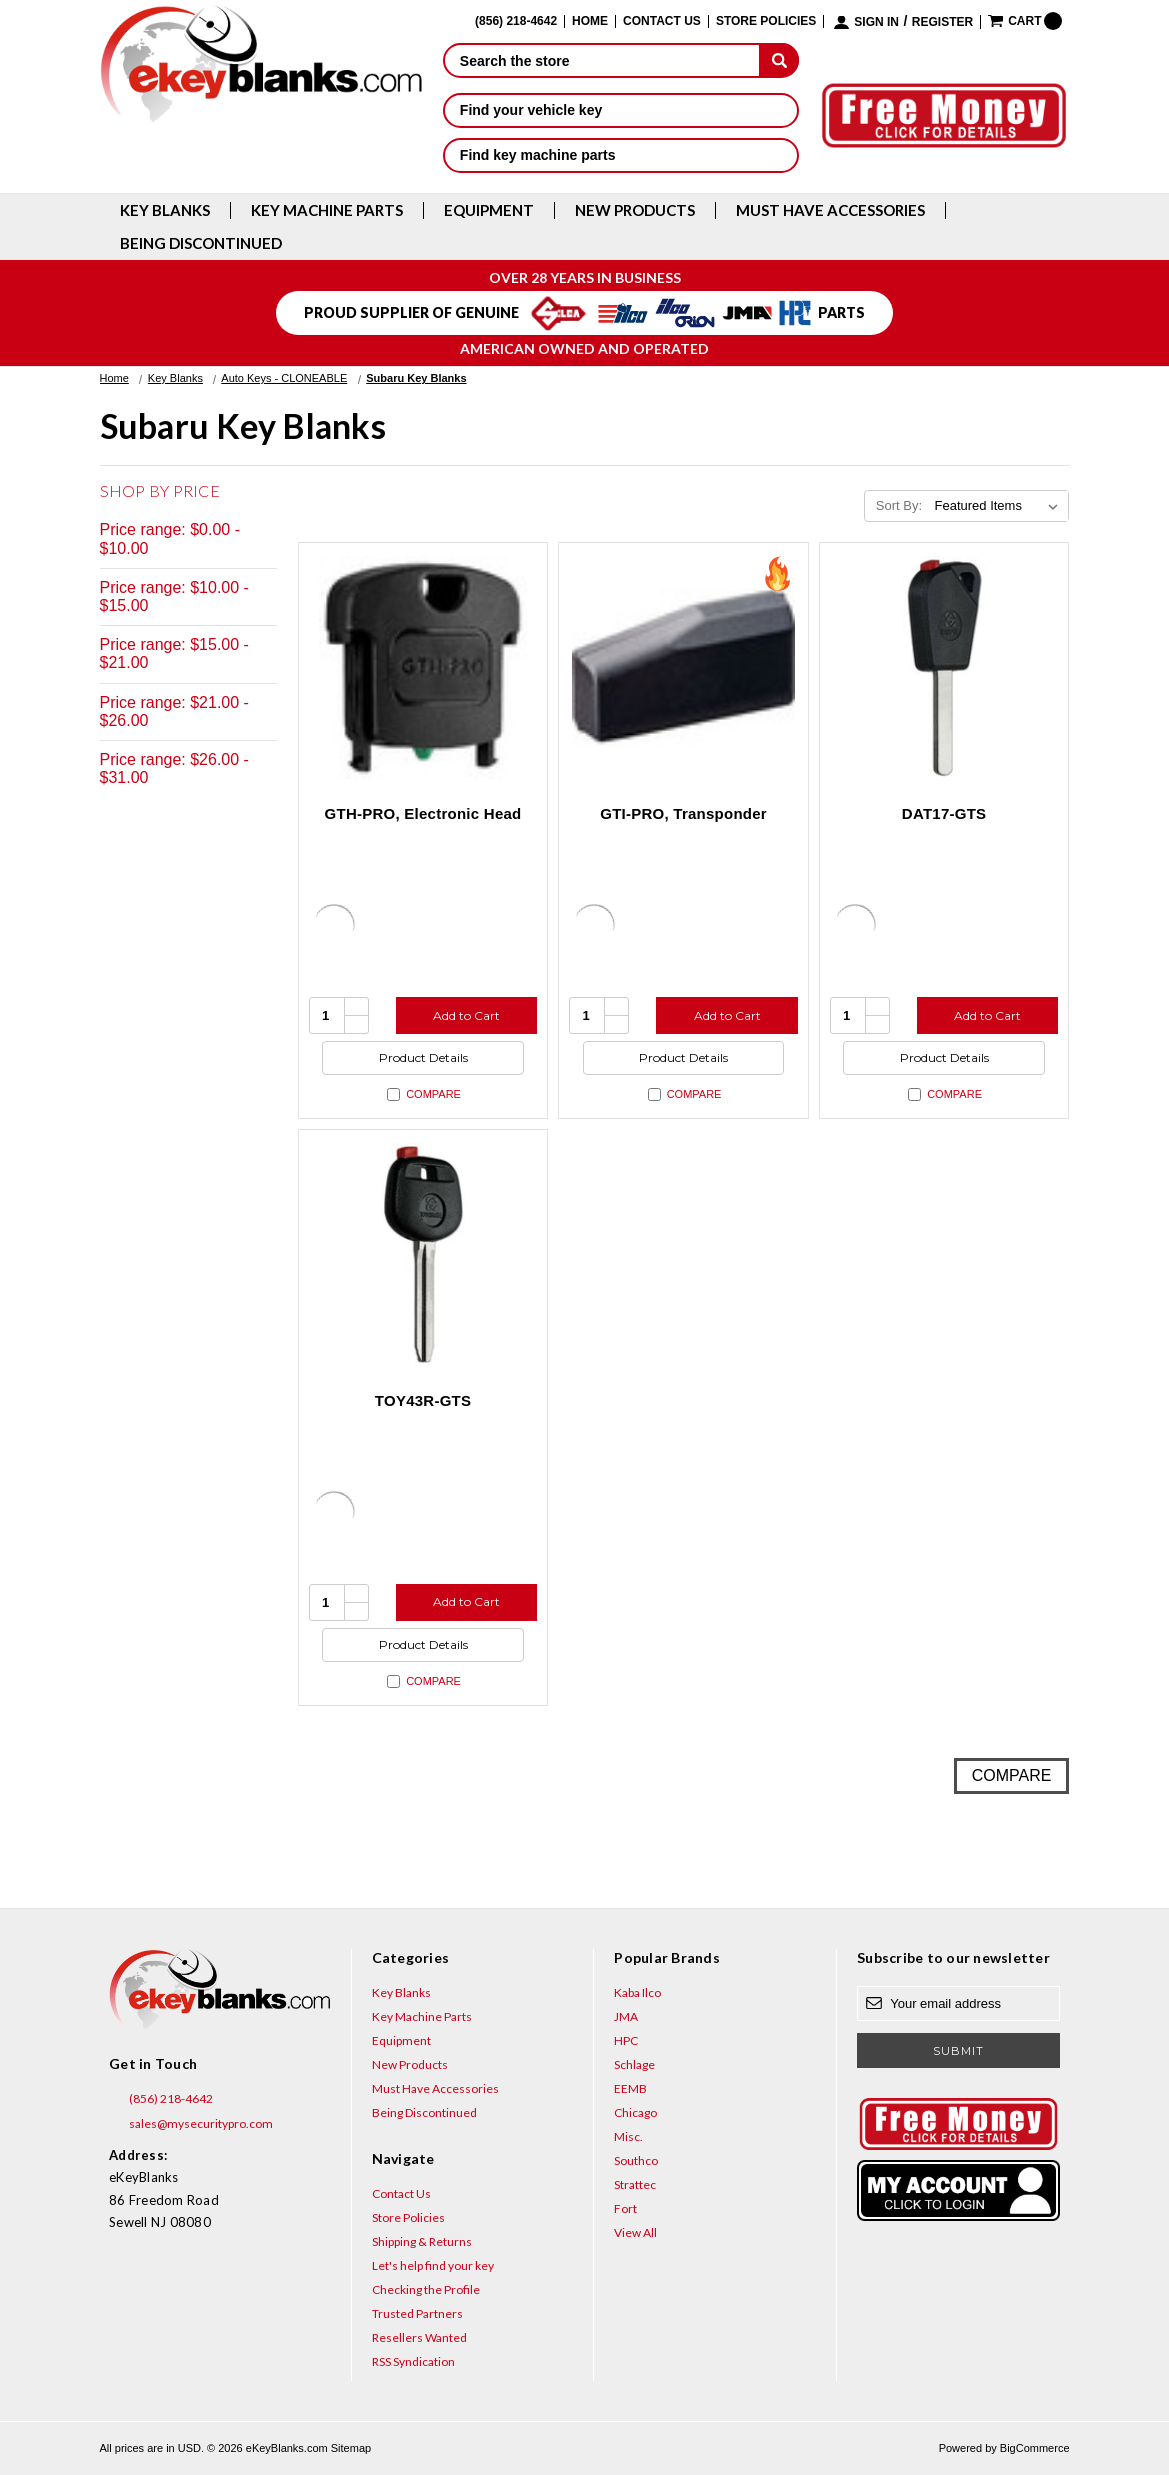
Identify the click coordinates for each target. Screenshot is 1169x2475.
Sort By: (899, 505)
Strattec (635, 2184)
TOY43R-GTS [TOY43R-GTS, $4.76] (423, 1400)
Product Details (423, 1057)
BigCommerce (1035, 2448)
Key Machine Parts (327, 210)
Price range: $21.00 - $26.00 (174, 711)
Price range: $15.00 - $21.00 (174, 653)
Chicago (635, 2112)
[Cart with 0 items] (1025, 21)
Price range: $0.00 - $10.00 (170, 538)
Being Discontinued (201, 243)
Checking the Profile (426, 2289)
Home (590, 21)
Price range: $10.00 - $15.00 (174, 596)
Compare (424, 1094)
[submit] (779, 60)
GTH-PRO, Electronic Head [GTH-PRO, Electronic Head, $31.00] (423, 813)
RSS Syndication (413, 2361)
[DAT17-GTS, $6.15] (944, 667)
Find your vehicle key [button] (621, 110)
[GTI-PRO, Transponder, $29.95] (683, 667)
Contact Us (662, 21)
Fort (625, 2208)
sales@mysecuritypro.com (191, 2124)
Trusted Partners (417, 2313)
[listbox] (999, 506)
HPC (626, 2040)
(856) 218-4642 (161, 2099)
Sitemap (351, 2448)
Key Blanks (165, 210)
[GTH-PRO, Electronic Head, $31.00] (423, 667)
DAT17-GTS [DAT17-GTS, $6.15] (944, 813)
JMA (626, 2016)
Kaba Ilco (637, 1992)
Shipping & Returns (422, 2241)
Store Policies (766, 21)
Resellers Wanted (419, 2337)
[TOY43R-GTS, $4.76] (423, 1254)
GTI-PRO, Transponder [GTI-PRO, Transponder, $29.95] (683, 813)
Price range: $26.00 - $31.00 (174, 768)
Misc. (628, 2136)
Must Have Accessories (830, 210)
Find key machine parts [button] (621, 155)
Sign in (876, 22)
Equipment (489, 210)
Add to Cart (466, 1015)
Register (942, 22)
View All (635, 2232)
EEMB (630, 2088)
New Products (635, 210)
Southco (636, 2160)
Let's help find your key (433, 2265)
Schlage (634, 2064)
